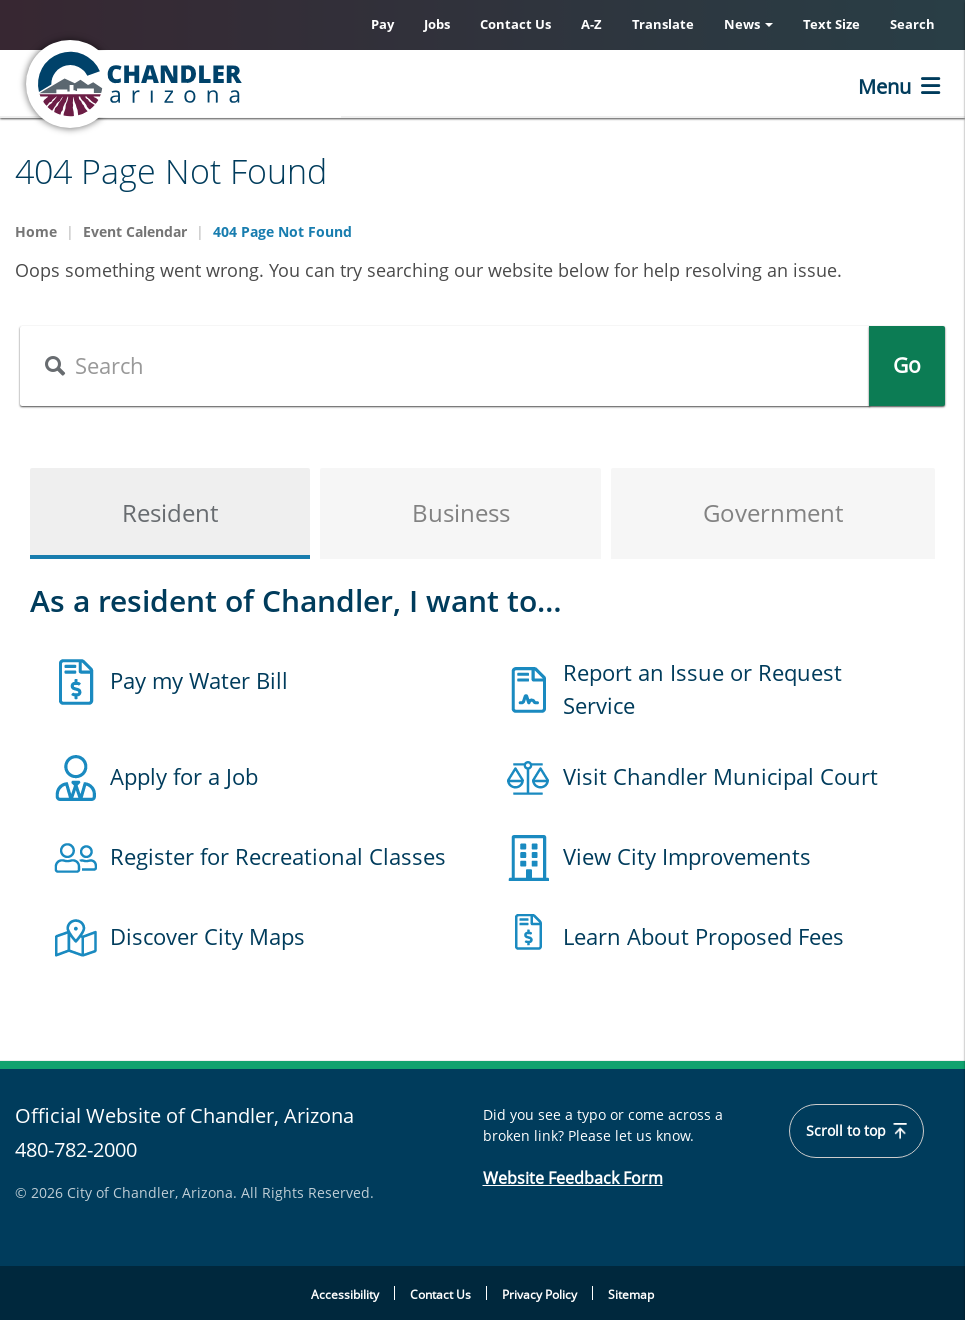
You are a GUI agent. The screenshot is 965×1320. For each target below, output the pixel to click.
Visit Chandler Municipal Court (720, 776)
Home (36, 231)
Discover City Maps (207, 936)
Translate (663, 24)
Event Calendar (135, 231)
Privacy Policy (539, 1294)
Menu (884, 86)
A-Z (591, 24)
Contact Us (515, 24)
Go (907, 365)
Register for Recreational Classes (278, 856)
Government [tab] (773, 512)
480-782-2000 (76, 1149)
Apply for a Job (184, 776)
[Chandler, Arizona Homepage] (215, 84)
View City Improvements (687, 856)
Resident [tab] (170, 512)
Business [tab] (461, 512)
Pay (382, 24)
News (748, 24)
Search (912, 24)
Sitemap (631, 1294)
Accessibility (345, 1294)
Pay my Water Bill (199, 680)
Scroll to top (856, 1131)
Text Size (831, 24)
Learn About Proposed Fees (703, 936)
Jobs (437, 24)
